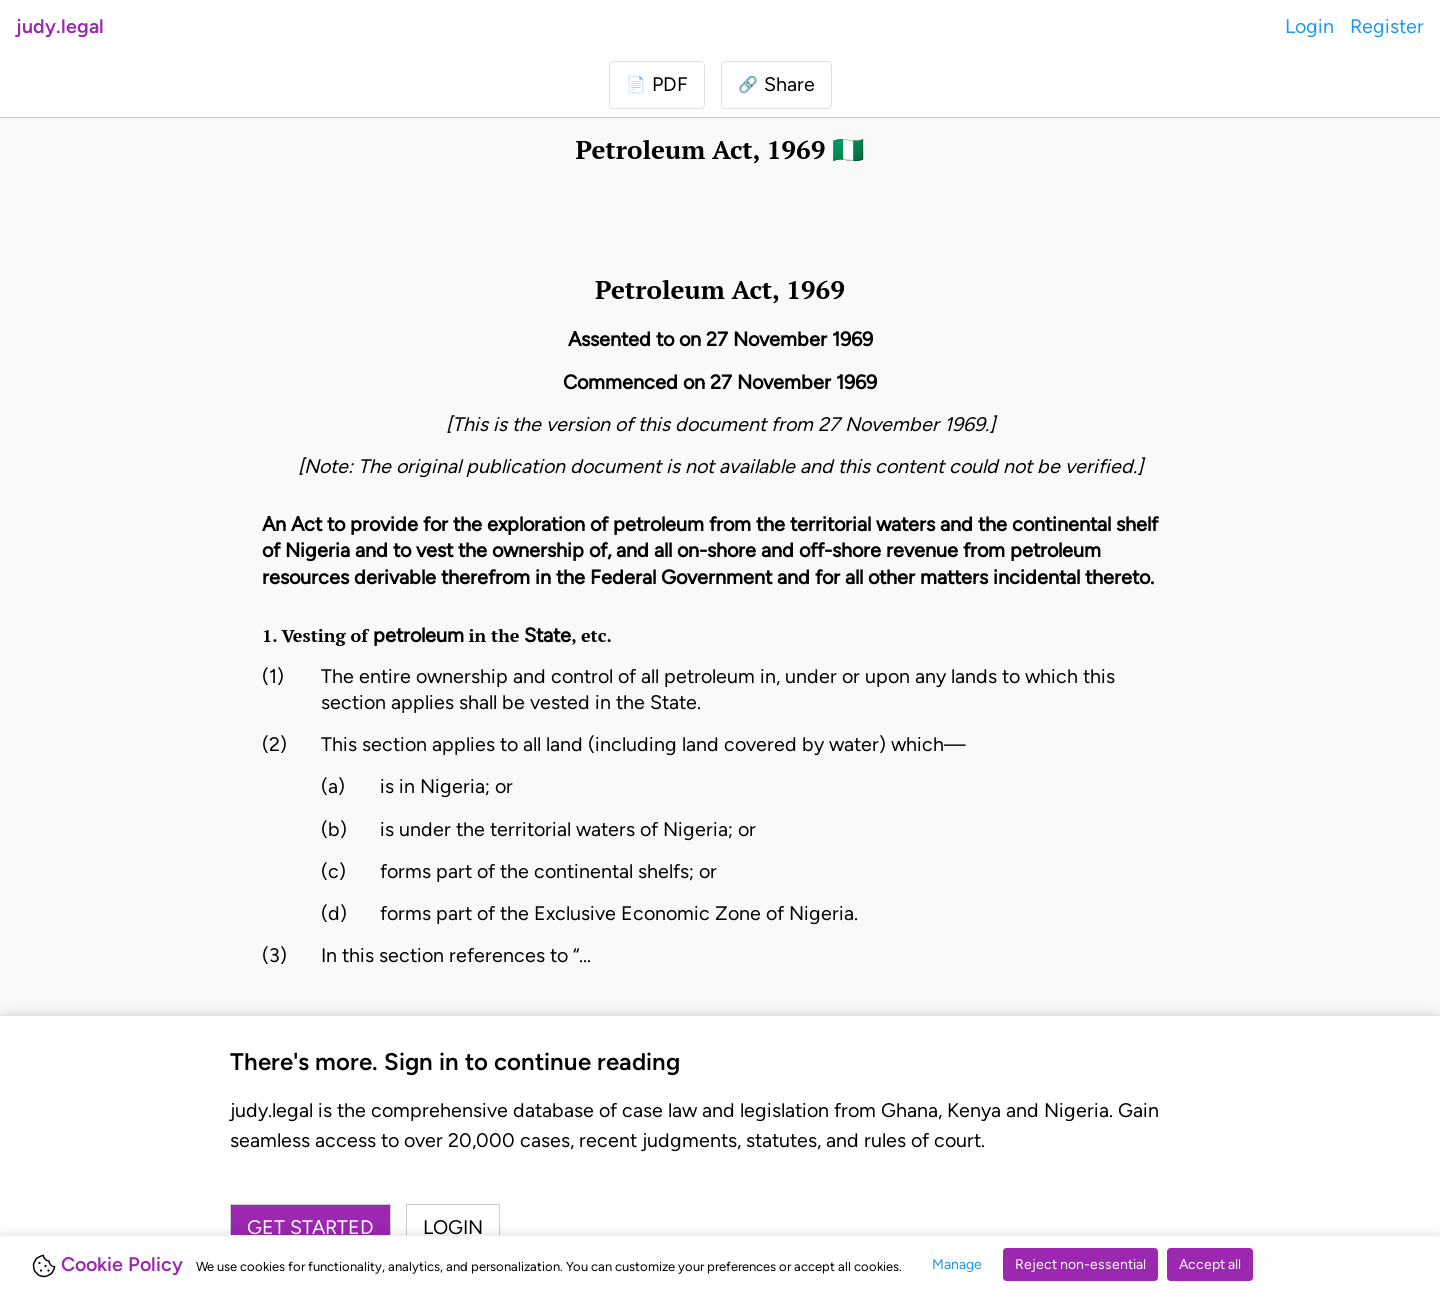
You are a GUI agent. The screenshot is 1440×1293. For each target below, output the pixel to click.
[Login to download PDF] (657, 84)
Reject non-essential (1080, 1264)
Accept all (1210, 1264)
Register (1387, 26)
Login (1309, 26)
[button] (776, 84)
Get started (310, 1227)
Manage (957, 1264)
